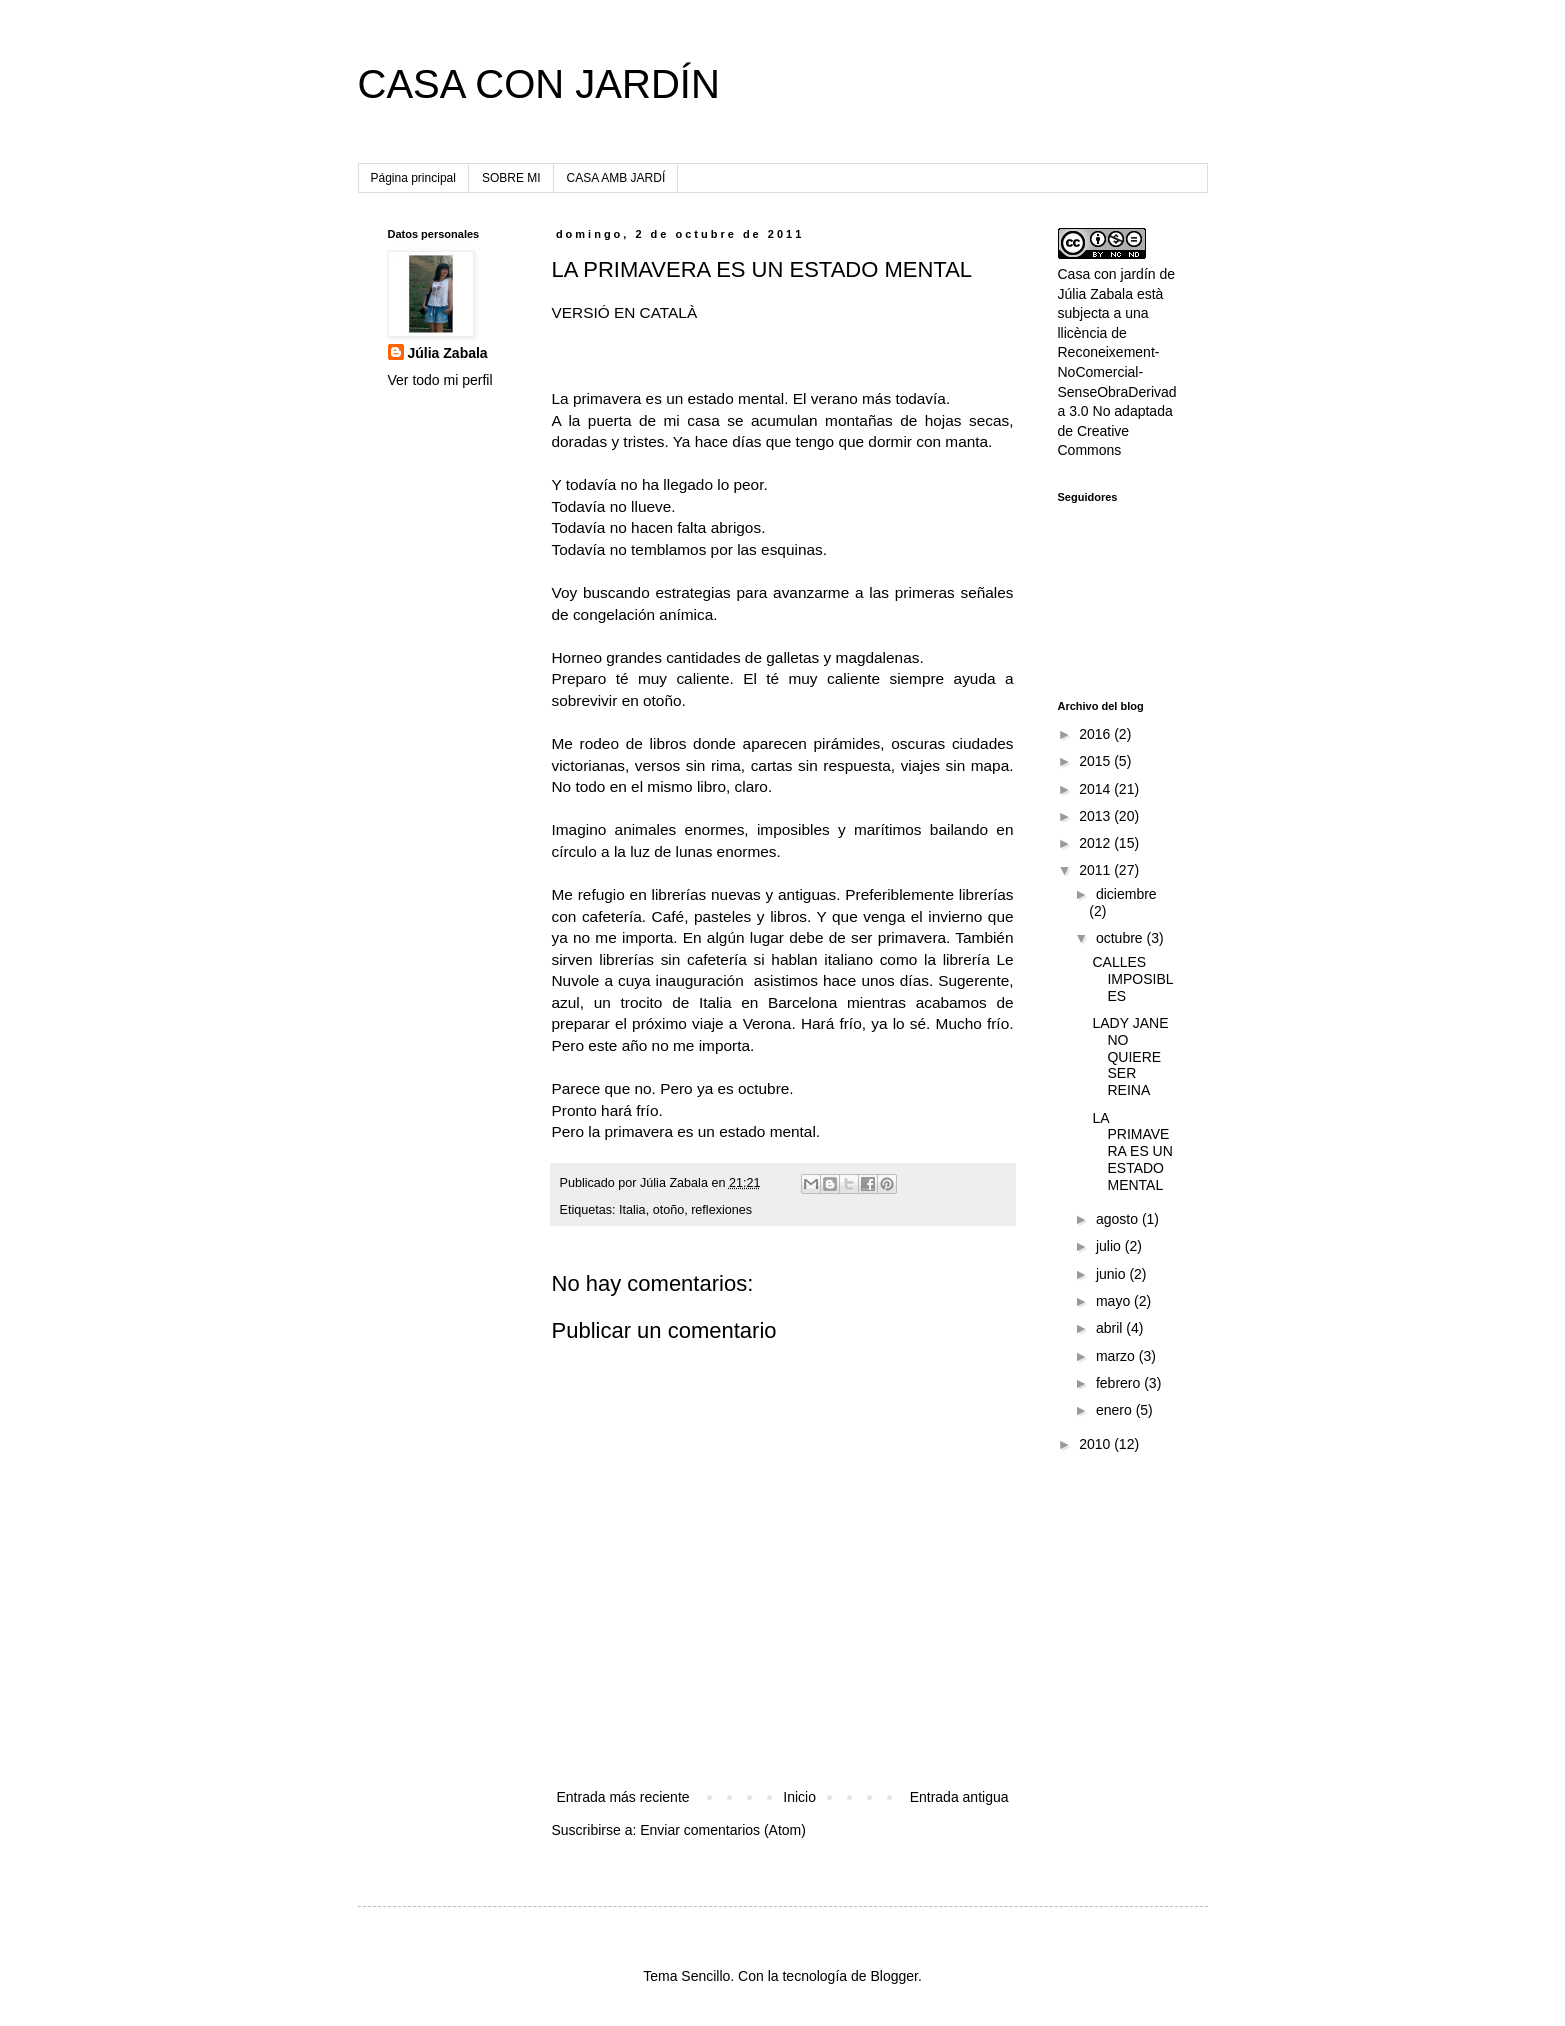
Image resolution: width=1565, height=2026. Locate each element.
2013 (1096, 816)
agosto (1119, 1219)
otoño (669, 1210)
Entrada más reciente (623, 1797)
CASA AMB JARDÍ (616, 178)
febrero (1120, 1383)
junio (1112, 1274)
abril (1111, 1328)
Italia (632, 1210)
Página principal (413, 178)
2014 (1096, 789)
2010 (1096, 1444)
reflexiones (721, 1210)
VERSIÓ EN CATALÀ (625, 312)
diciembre (1126, 894)
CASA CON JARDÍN (539, 84)
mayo (1115, 1301)
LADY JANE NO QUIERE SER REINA (1130, 1056)
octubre (1121, 938)
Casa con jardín (1107, 274)
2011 (1096, 870)
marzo (1117, 1356)
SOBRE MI (511, 178)
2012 (1096, 843)
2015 (1096, 761)
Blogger (893, 1976)
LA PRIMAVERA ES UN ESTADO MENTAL (1132, 1151)
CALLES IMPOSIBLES (1132, 979)
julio (1110, 1246)
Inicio (799, 1797)
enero (1116, 1410)
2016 (1096, 734)
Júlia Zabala (448, 353)
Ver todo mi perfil (440, 380)
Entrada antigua (959, 1797)
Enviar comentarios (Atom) (723, 1830)
